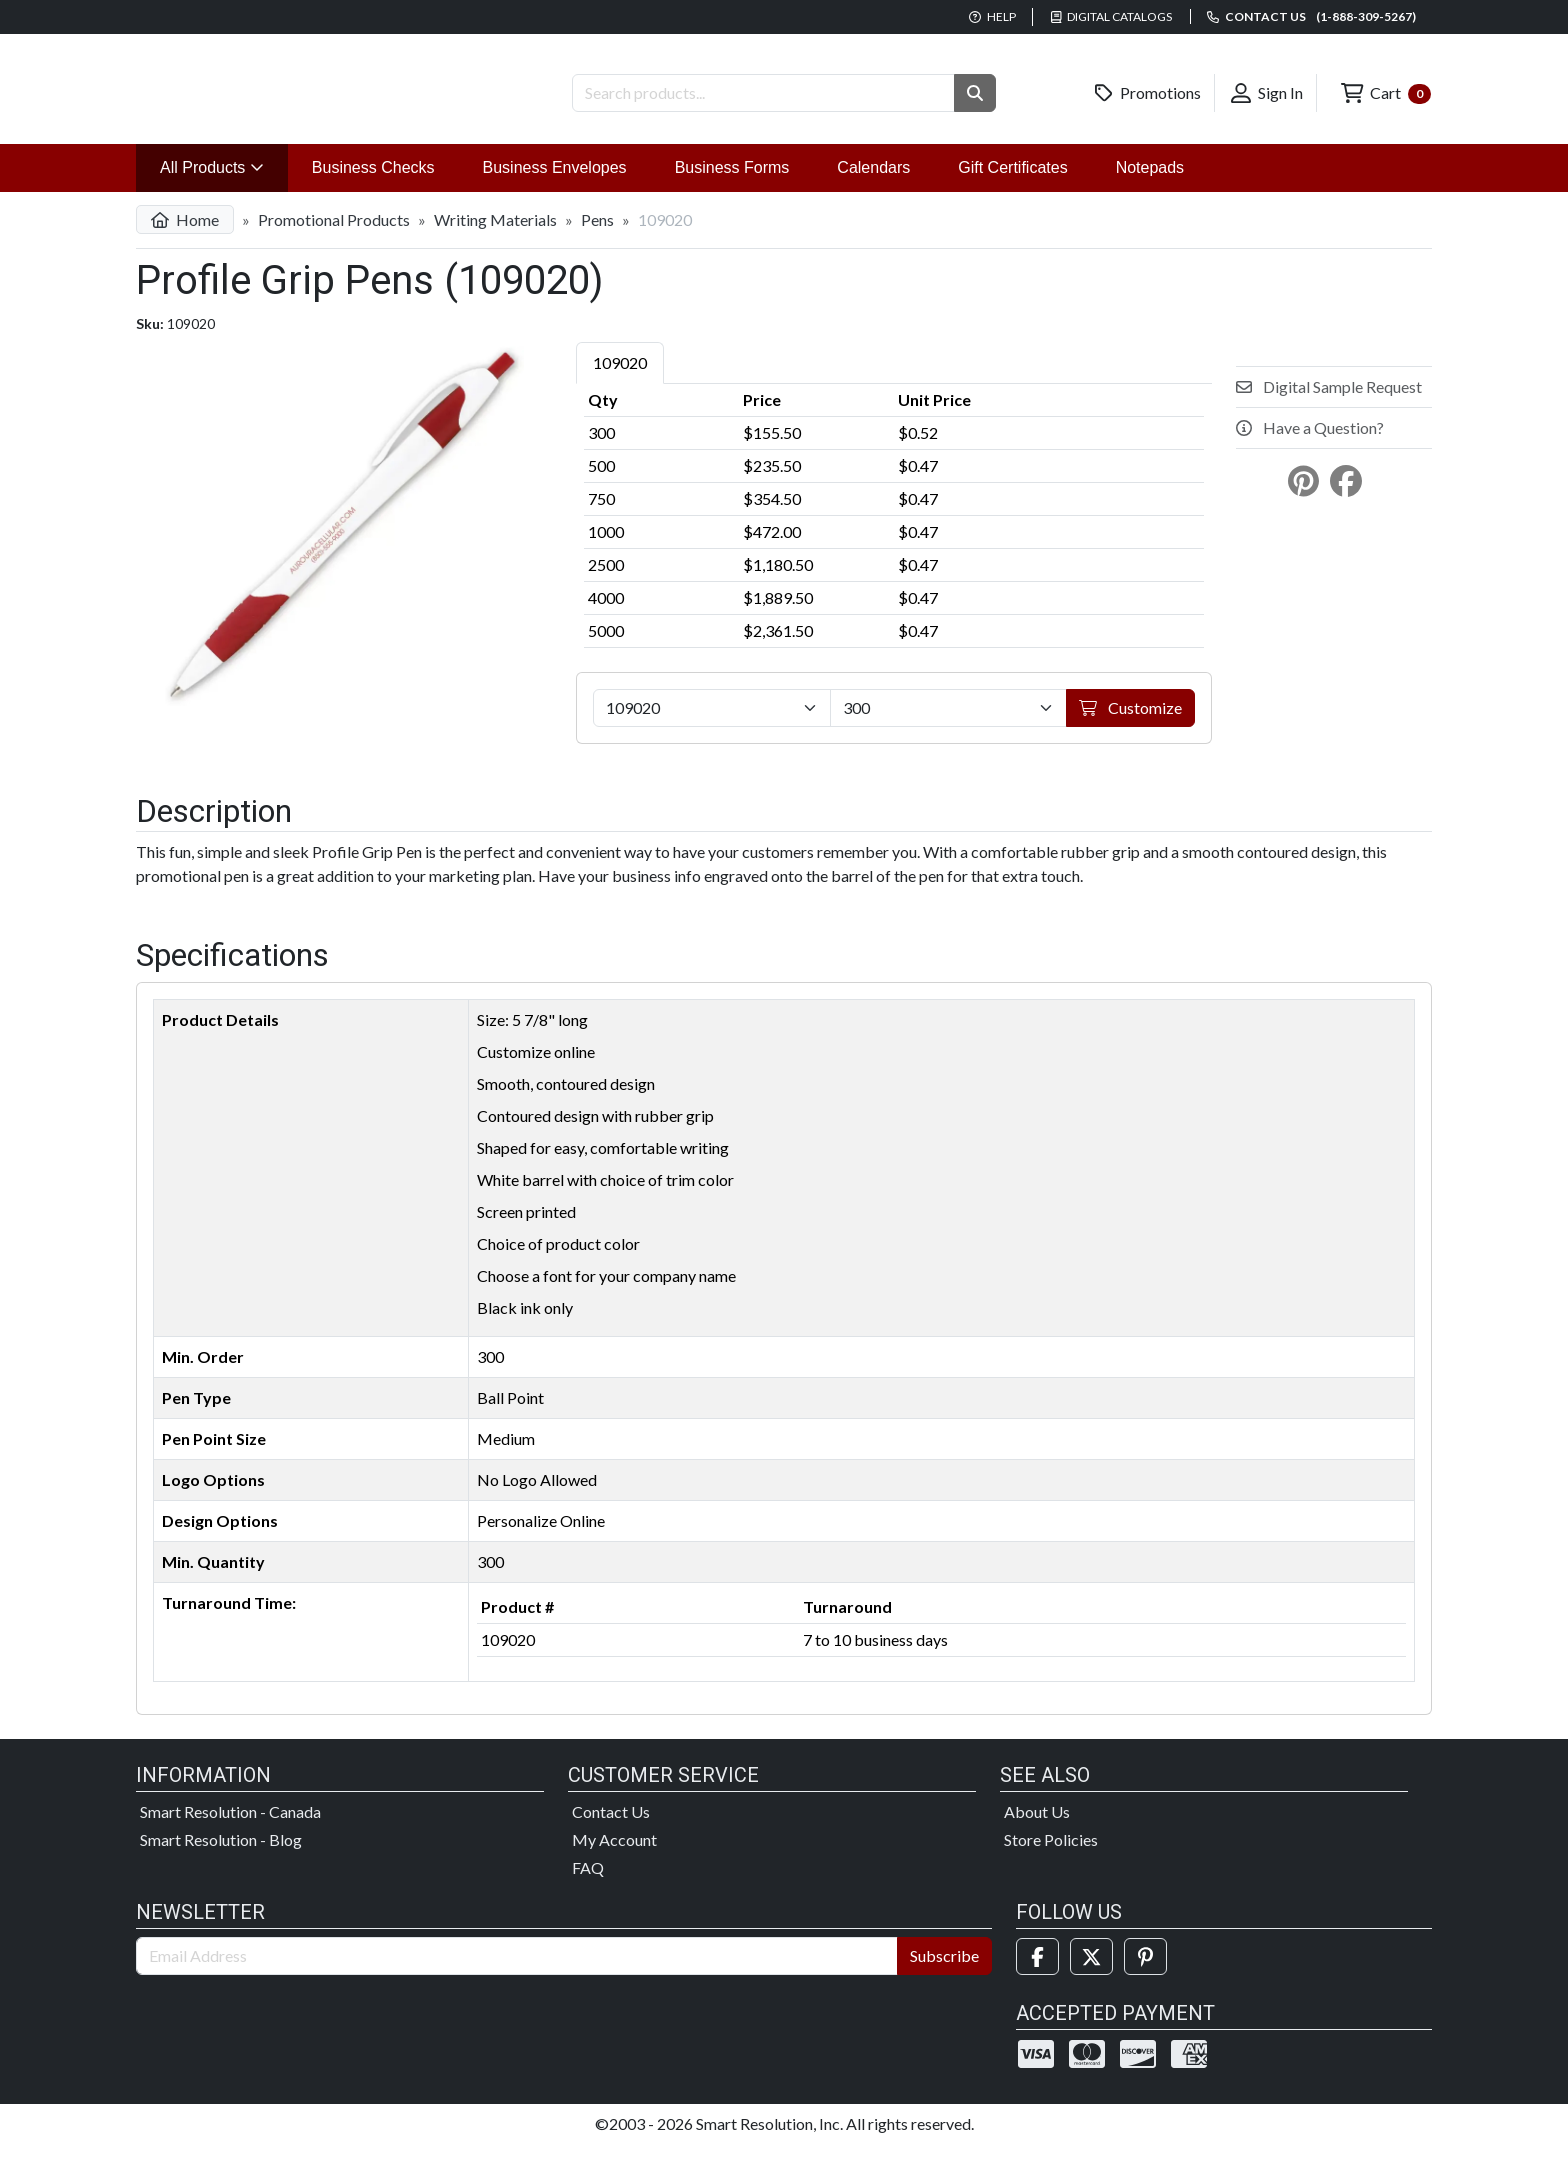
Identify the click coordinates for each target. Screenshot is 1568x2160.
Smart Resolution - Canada (230, 1827)
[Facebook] (1037, 1972)
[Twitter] (1091, 1972)
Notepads (1150, 183)
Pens (597, 235)
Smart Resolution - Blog (221, 1855)
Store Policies (1051, 1855)
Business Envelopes (555, 183)
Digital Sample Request (1329, 402)
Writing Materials (495, 235)
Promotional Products (334, 235)
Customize (1130, 723)
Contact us (1311, 16)
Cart (1386, 93)
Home (185, 235)
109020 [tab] (620, 378)
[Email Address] (517, 1972)
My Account (614, 1855)
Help (992, 16)
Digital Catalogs (1112, 16)
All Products (224, 181)
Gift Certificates (1012, 183)
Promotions (1148, 93)
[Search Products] (763, 93)
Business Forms (732, 183)
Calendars (873, 183)
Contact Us (611, 1827)
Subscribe (944, 1971)
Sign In (1267, 93)
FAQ (588, 1883)
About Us (1037, 1827)
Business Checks (373, 183)
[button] (975, 93)
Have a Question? (1310, 443)
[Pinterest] (1145, 1972)
